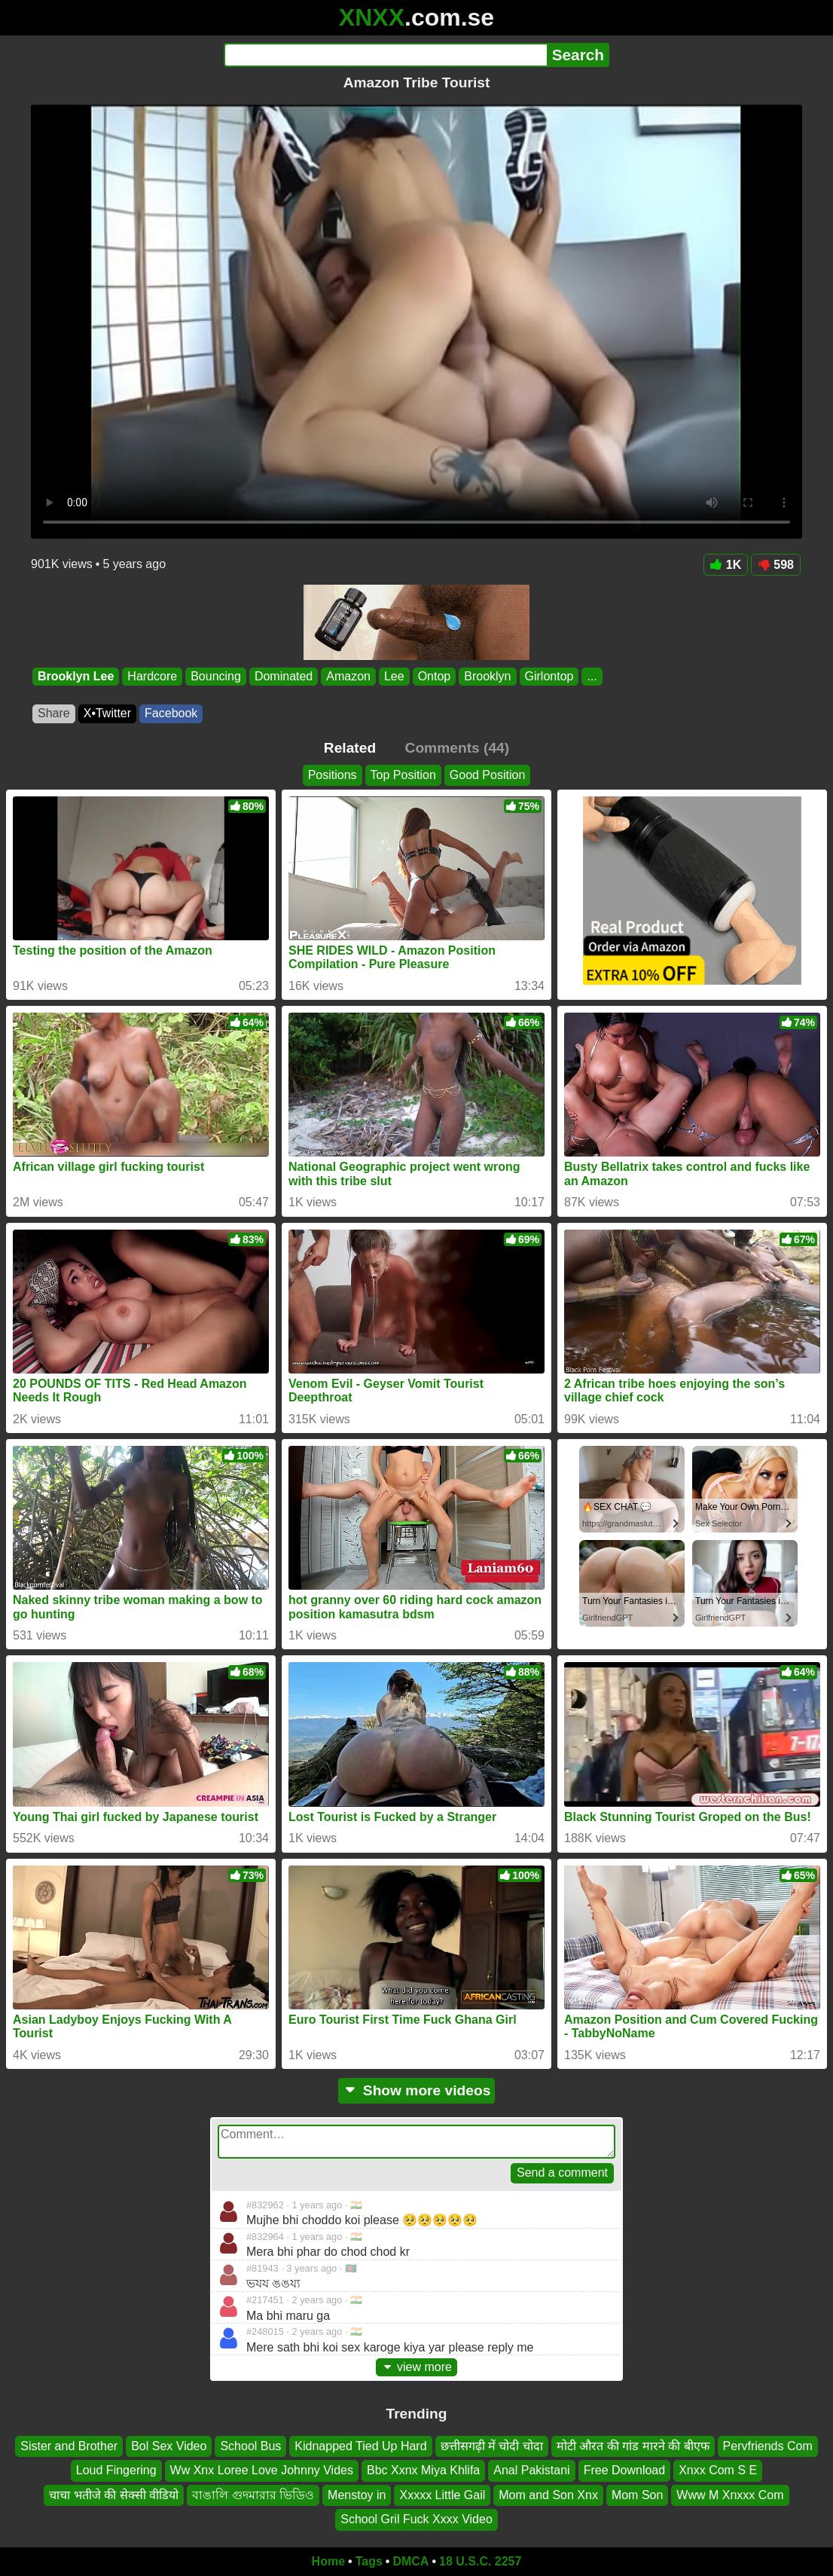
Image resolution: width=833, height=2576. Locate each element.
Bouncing (216, 676)
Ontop (434, 676)
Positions (332, 775)
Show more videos (417, 2090)
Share (54, 713)
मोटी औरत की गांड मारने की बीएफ (633, 2446)
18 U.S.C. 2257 (480, 2561)
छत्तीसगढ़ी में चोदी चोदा (492, 2446)
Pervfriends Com (768, 2446)
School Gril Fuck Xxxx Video (416, 2519)
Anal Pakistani (531, 2470)
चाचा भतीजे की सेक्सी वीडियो (113, 2494)
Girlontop (549, 676)
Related (350, 748)
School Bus (250, 2446)
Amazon (348, 676)
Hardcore (152, 676)
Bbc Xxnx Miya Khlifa (423, 2470)
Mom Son (637, 2494)
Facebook (171, 713)
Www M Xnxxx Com (729, 2494)
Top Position (403, 775)
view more (416, 2367)
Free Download (625, 2470)
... (592, 676)
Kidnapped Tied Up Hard (360, 2446)
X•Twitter (107, 713)
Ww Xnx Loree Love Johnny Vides (261, 2470)
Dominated (284, 676)
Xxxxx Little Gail (442, 2494)
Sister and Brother (68, 2446)
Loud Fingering (116, 2470)
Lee (394, 676)
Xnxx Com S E (718, 2470)
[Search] (385, 55)
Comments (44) (457, 748)
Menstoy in (357, 2494)
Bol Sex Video (168, 2446)
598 (776, 564)
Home (328, 2561)
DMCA (410, 2561)
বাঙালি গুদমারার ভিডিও (253, 2494)
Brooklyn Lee (76, 676)
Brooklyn (487, 676)
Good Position (488, 775)
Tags (369, 2561)
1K (725, 564)
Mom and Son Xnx (548, 2494)
